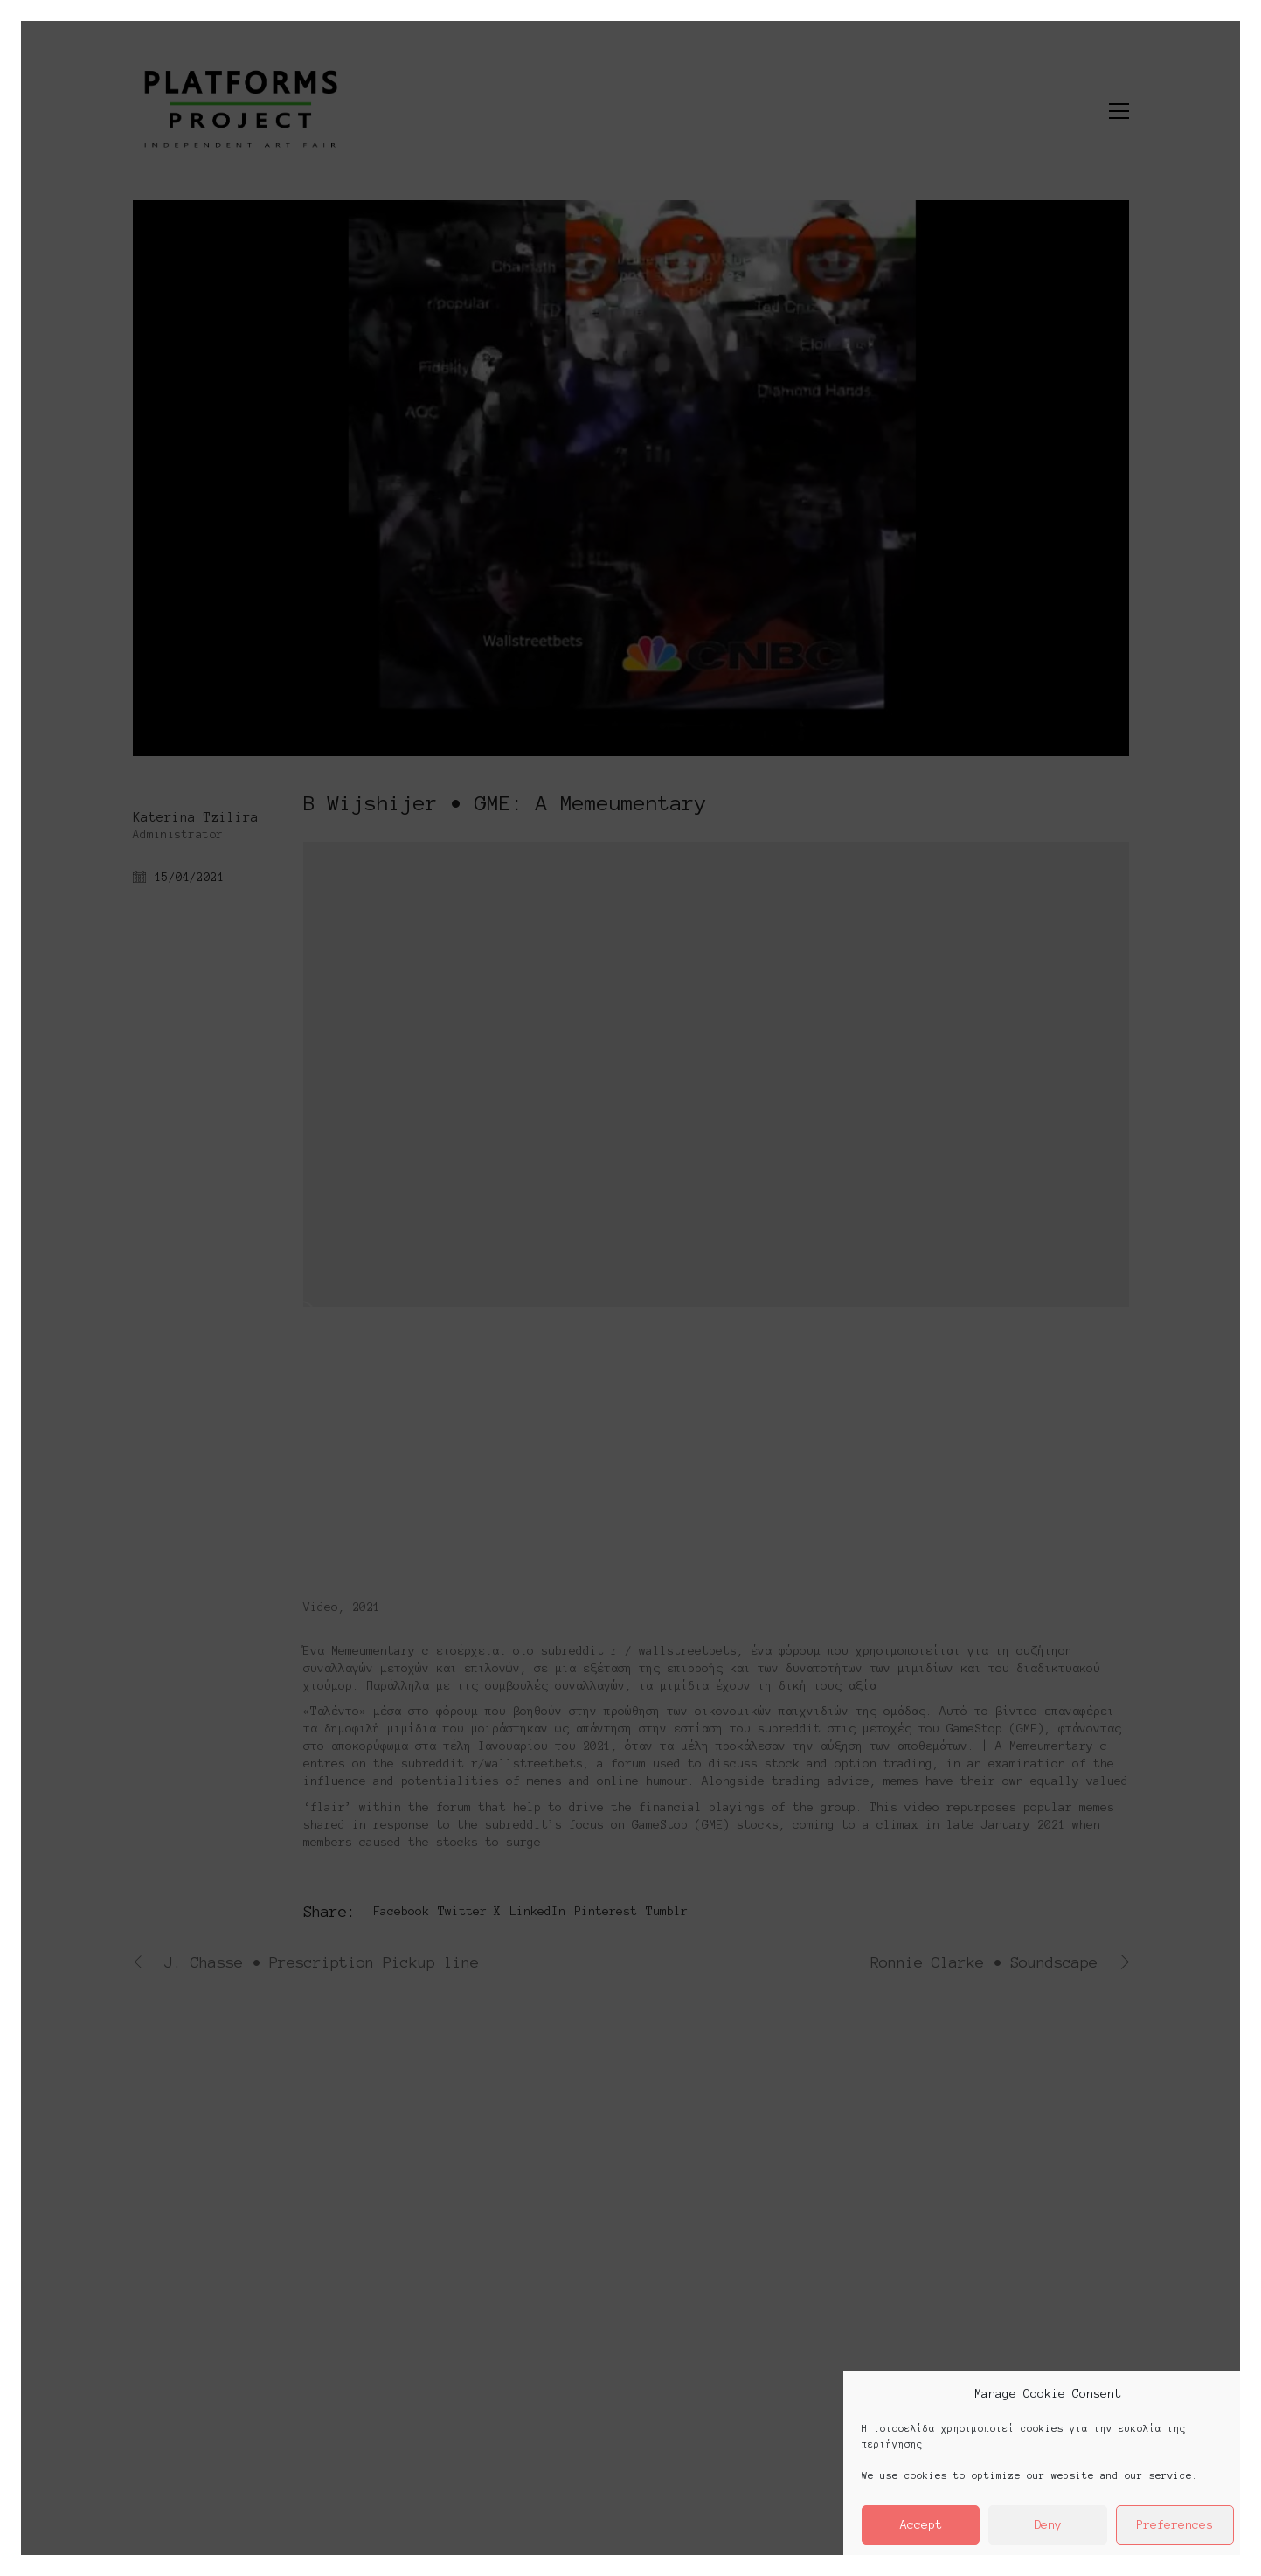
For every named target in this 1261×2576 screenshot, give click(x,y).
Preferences (1174, 2524)
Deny (1048, 2524)
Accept (921, 2524)
